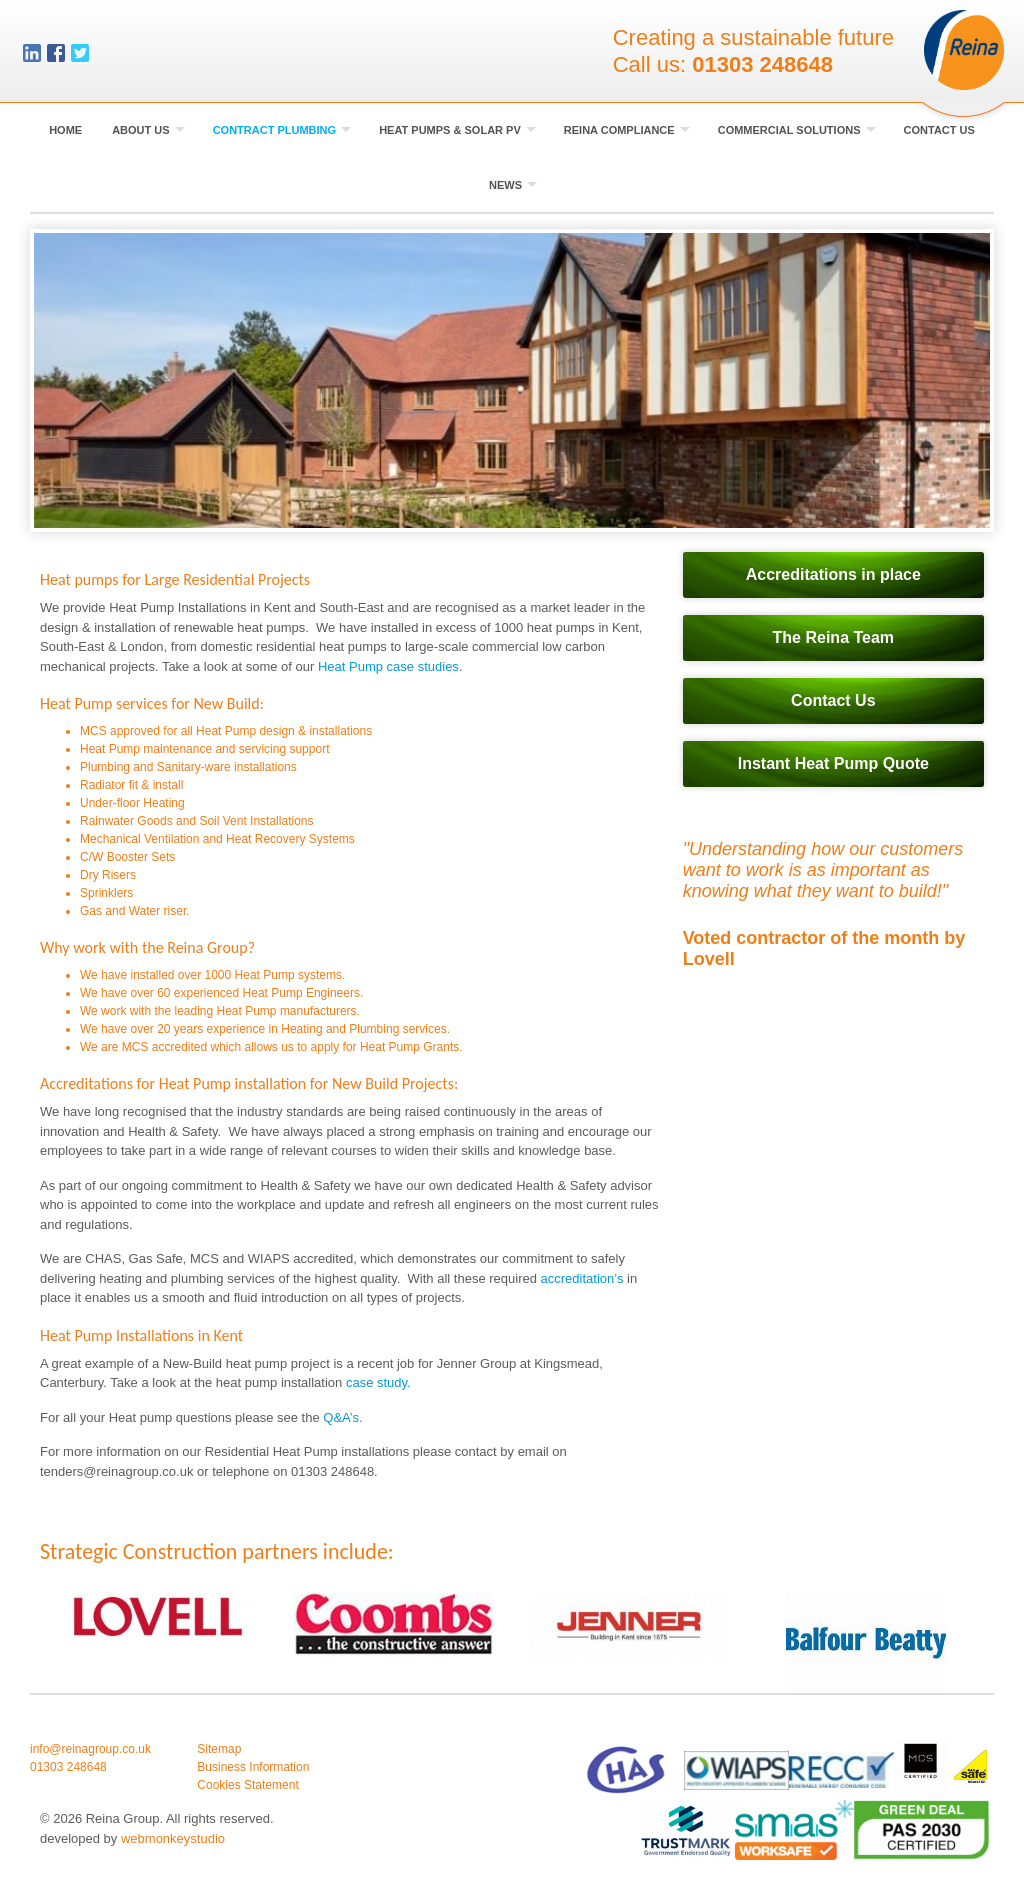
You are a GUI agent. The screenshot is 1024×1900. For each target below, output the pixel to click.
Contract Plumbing (282, 130)
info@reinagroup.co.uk (90, 1749)
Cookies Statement (247, 1785)
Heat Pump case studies (388, 666)
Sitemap (219, 1749)
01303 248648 (762, 65)
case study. (378, 1382)
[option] (512, 380)
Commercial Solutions (797, 130)
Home (65, 130)
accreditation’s (582, 1278)
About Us (148, 130)
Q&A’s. (342, 1417)
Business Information (253, 1767)
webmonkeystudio (173, 1838)
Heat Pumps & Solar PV (457, 130)
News (513, 185)
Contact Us (939, 130)
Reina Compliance (627, 130)
